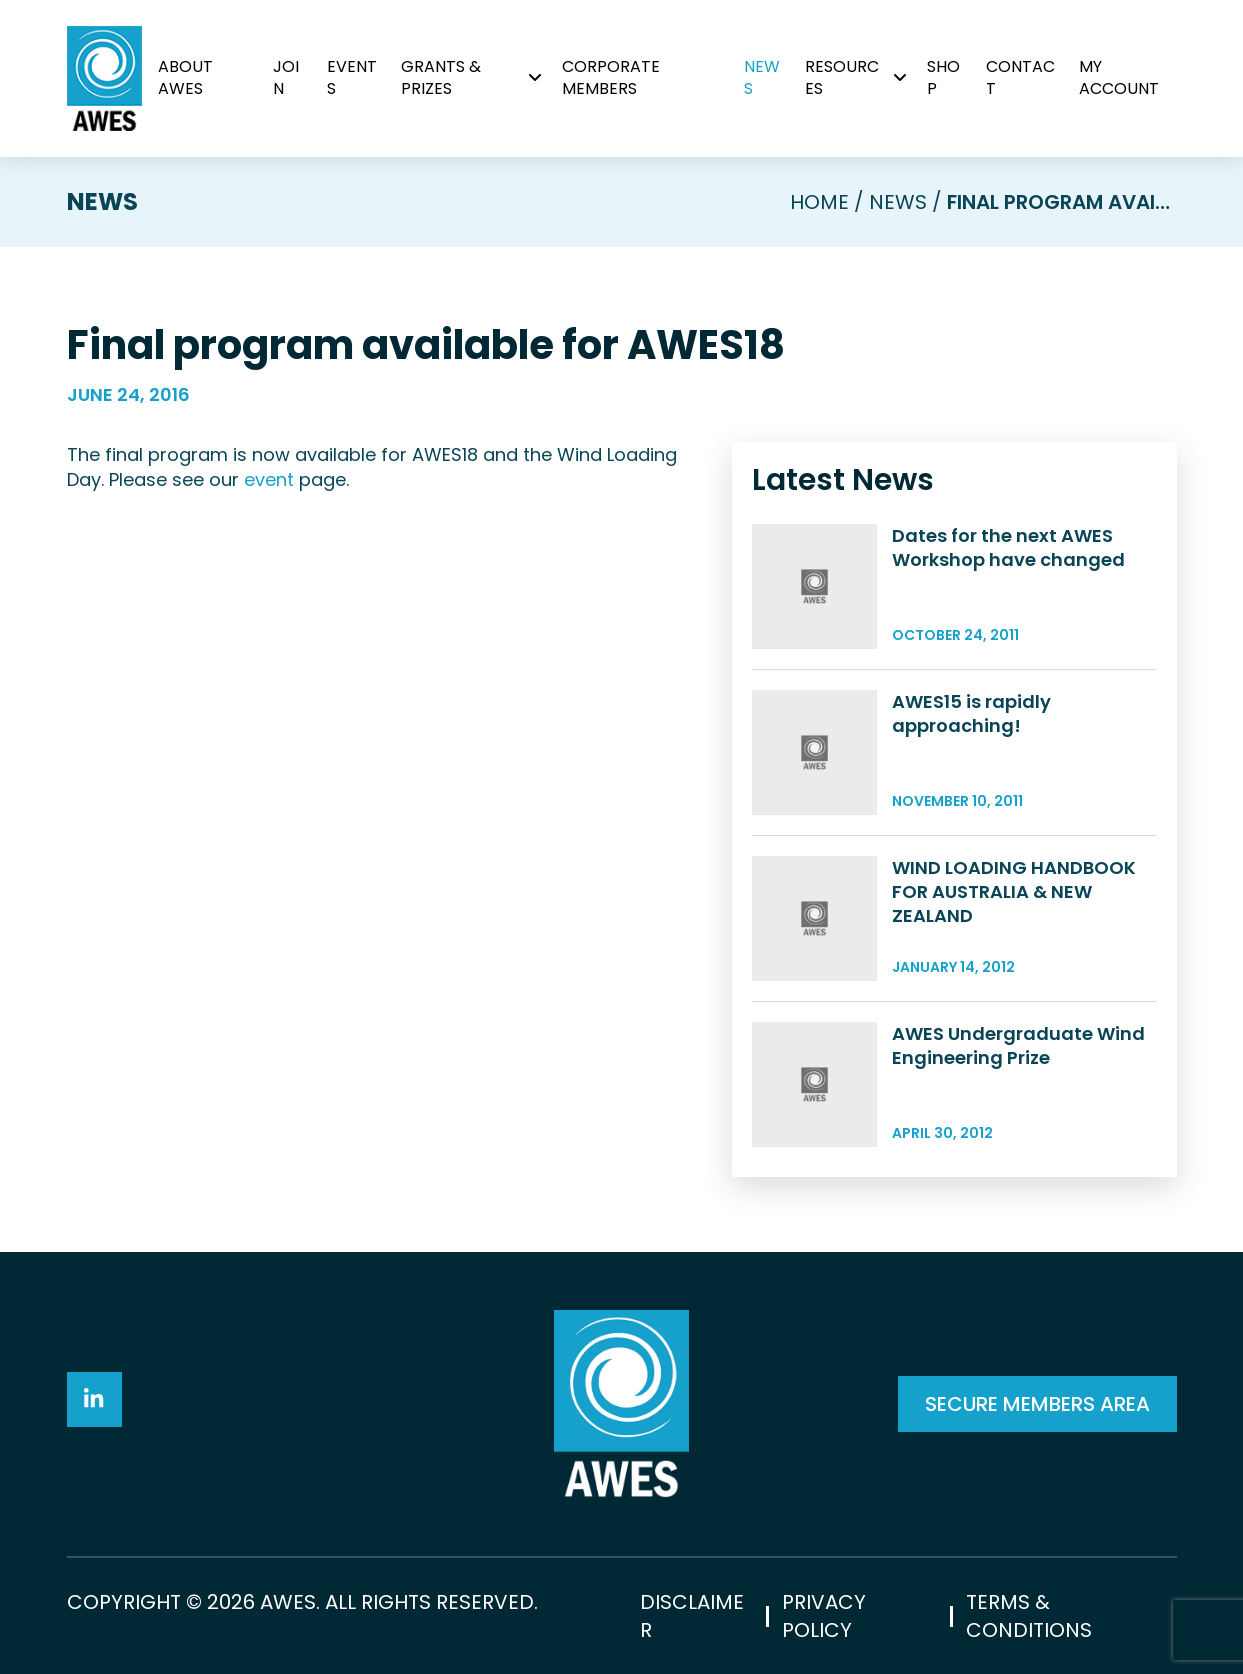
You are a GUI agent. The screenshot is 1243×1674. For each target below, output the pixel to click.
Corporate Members (611, 77)
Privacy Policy (824, 1616)
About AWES (185, 77)
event (269, 479)
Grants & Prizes (441, 77)
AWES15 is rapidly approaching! (971, 713)
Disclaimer (692, 1616)
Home (819, 202)
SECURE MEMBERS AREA (1037, 1404)
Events (352, 77)
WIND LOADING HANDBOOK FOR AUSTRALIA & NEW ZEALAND (1014, 891)
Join (286, 77)
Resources (842, 77)
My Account (1119, 77)
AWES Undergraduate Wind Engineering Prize (1018, 1045)
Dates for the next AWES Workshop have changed (1008, 547)
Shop (943, 77)
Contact (1020, 77)
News (762, 77)
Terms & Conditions (1029, 1616)
